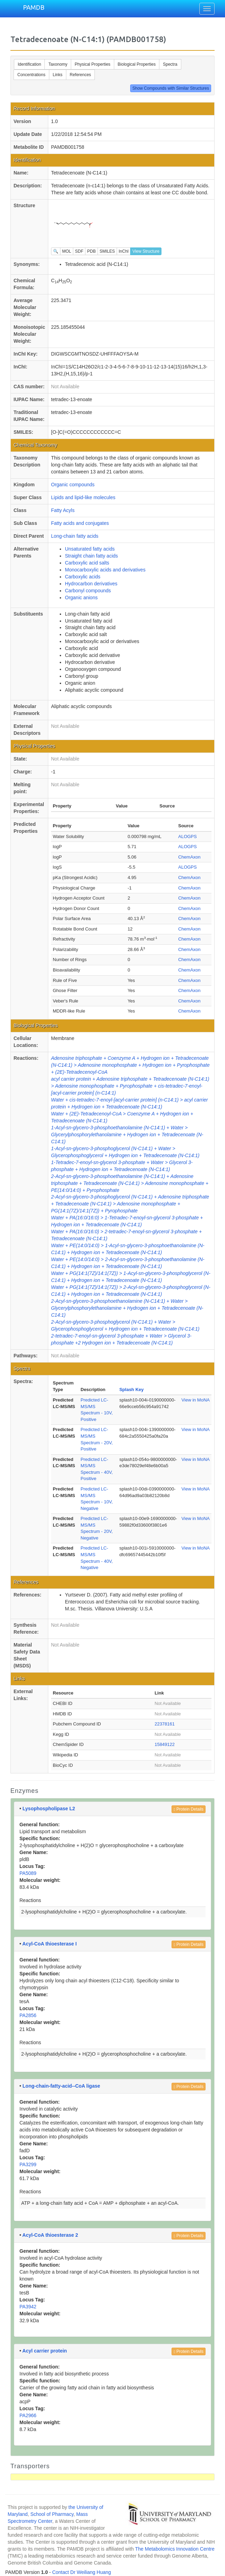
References (80, 74)
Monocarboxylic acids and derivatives (105, 569)
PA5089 (27, 1873)
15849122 (165, 1744)
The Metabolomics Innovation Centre (175, 2549)
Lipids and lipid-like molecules (83, 497)
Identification (29, 64)
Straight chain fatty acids (91, 556)
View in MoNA (196, 1400)
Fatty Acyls (63, 510)
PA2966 (27, 2415)
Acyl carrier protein (44, 2351)
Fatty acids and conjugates (80, 523)
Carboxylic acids (82, 576)
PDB (91, 251)
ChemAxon (189, 857)
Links (57, 74)
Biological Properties (137, 64)
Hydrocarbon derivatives (91, 583)
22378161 (165, 1723)
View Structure (145, 251)
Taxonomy (57, 64)
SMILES (107, 251)
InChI (124, 251)
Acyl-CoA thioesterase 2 (50, 2235)
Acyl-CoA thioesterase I (49, 1944)
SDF (79, 251)
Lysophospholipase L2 (49, 1808)
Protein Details (188, 1809)
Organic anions (81, 597)
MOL (66, 251)
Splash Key (131, 1389)
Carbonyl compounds (88, 590)
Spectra (170, 64)
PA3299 (27, 2164)
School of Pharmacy (51, 2514)
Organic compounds (72, 484)
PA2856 (27, 2015)
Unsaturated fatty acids (90, 549)
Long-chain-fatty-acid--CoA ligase (61, 2086)
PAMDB (33, 7)
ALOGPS (187, 836)
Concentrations (31, 74)
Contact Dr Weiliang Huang (81, 2572)
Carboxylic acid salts (87, 563)
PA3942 (27, 2306)
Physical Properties (92, 64)
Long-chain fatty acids (74, 536)
